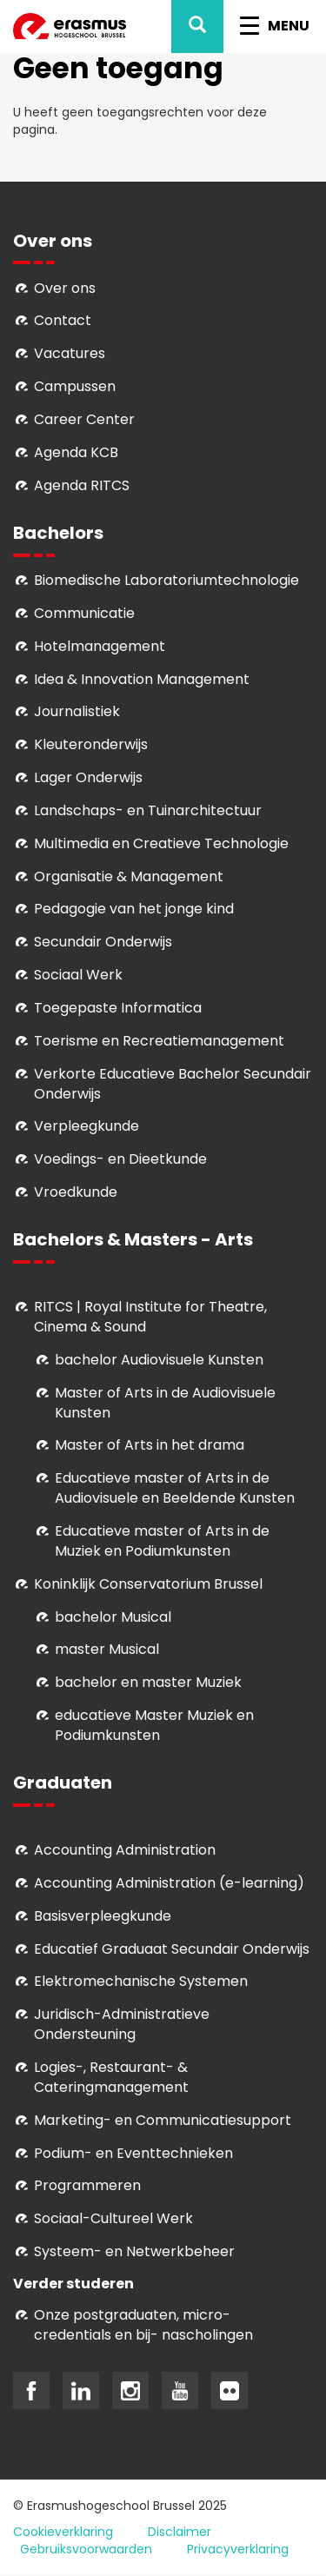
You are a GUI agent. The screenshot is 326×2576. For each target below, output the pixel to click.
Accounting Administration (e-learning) (169, 1883)
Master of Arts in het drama (149, 1445)
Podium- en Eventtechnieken (133, 2153)
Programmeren (87, 2185)
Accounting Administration (125, 1850)
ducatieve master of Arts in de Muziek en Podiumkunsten (162, 1541)
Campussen (75, 386)
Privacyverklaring (238, 2549)
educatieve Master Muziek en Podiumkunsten (154, 1725)
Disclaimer (179, 2531)
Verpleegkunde (86, 1126)
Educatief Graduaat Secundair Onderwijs (171, 1949)
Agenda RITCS (82, 485)
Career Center (84, 419)
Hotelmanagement (99, 646)
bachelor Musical (113, 1617)
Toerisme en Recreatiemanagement (159, 1041)
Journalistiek (77, 711)
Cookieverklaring (63, 2531)
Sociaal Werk (78, 975)
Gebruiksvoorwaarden (86, 2549)
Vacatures (69, 353)
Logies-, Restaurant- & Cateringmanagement (111, 2077)
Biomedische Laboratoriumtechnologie (166, 580)
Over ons (65, 288)
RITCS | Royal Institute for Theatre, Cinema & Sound (150, 1317)
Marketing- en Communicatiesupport (162, 2120)
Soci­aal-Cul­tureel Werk (113, 2218)
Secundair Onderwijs (103, 942)
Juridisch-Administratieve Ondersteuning (122, 2024)
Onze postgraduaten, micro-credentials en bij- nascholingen (143, 2325)
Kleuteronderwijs (91, 744)
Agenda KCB (76, 452)
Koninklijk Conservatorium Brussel (148, 1584)
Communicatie (84, 613)
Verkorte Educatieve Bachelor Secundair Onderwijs (172, 1084)
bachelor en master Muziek (148, 1682)
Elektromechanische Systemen (141, 1981)
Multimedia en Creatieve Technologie (161, 843)
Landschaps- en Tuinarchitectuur (148, 810)
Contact (62, 320)
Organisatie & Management (128, 876)
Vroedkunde (75, 1192)
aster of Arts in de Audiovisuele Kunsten (165, 1403)
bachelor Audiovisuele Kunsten (159, 1360)
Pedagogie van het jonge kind (134, 909)
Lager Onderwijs (88, 777)
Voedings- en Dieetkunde (120, 1159)
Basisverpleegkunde (102, 1916)
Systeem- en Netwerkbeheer (134, 2251)
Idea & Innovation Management (141, 679)
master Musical (107, 1649)
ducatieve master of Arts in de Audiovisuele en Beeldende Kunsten (175, 1488)
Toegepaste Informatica (118, 1008)
